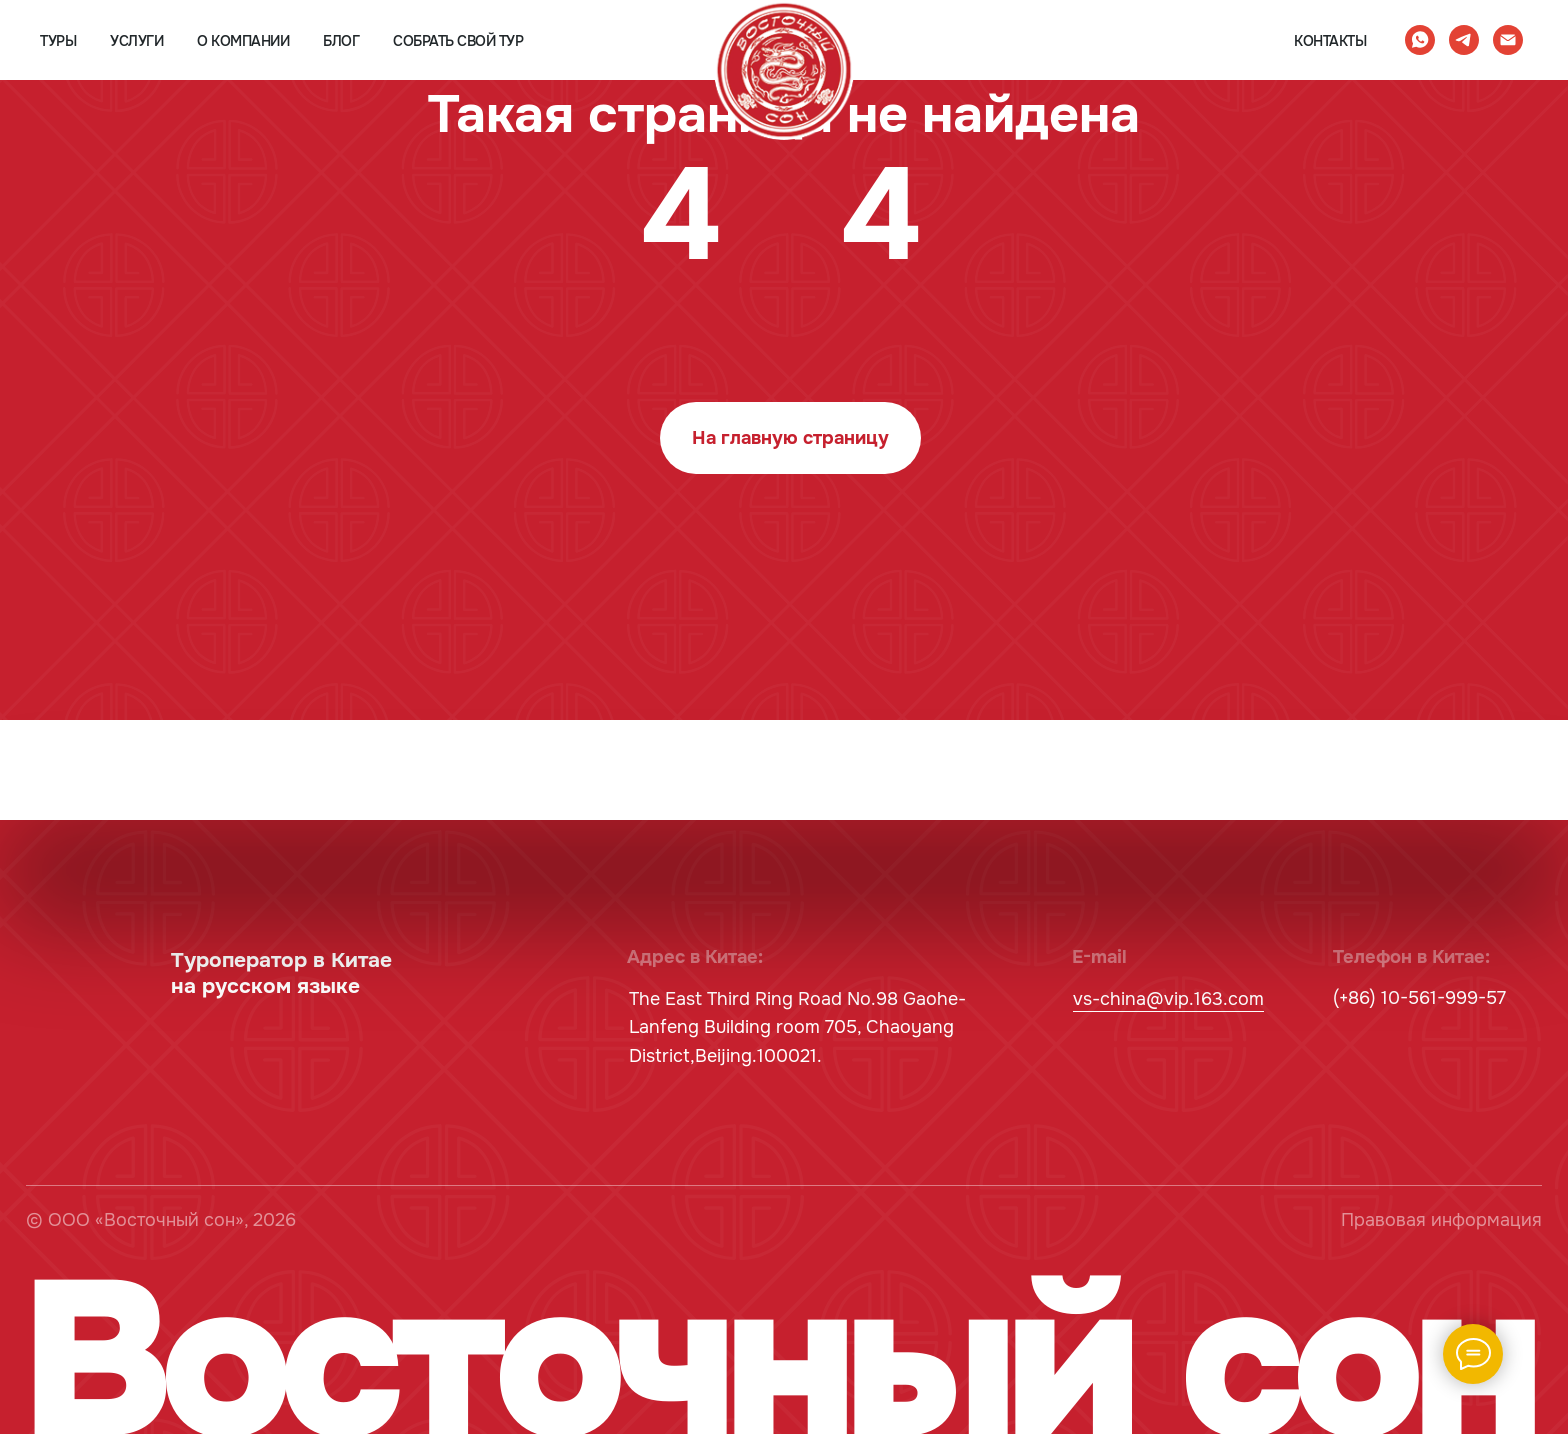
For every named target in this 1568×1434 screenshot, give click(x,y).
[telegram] (1464, 40)
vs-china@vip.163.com (1168, 999)
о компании (243, 41)
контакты (1330, 41)
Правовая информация (1441, 1220)
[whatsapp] (1420, 40)
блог (341, 41)
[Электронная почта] (1508, 40)
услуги (136, 41)
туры (58, 41)
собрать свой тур (458, 41)
